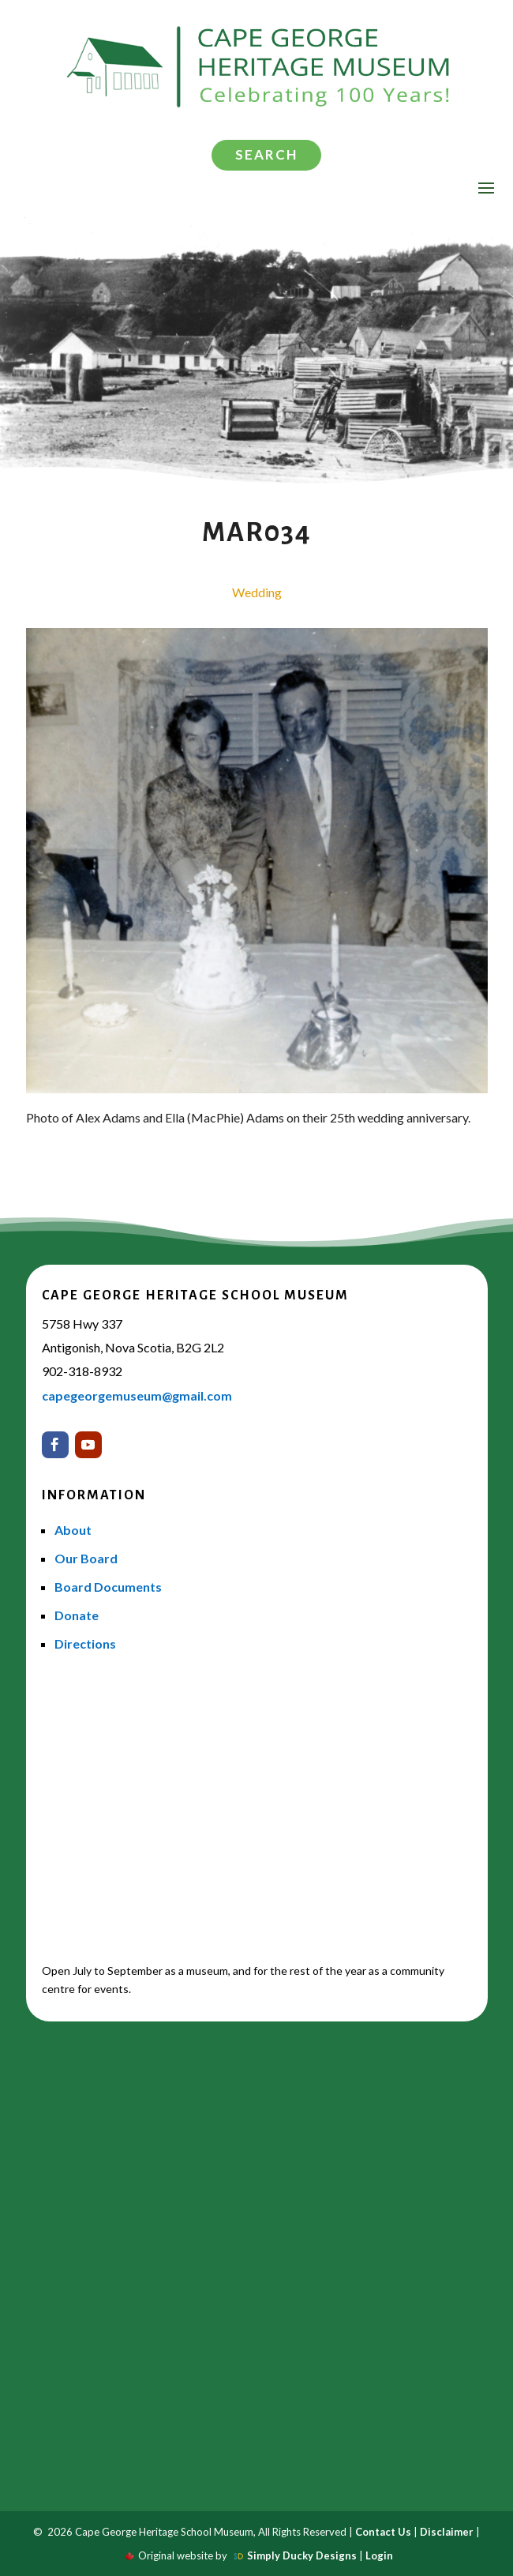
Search (266, 154)
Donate (76, 1615)
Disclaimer (447, 2531)
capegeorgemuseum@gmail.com (137, 1395)
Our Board (86, 1558)
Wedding (257, 592)
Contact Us (383, 2531)
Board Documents (108, 1586)
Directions (85, 1643)
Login (379, 2555)
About (73, 1529)
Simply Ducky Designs (302, 2555)
